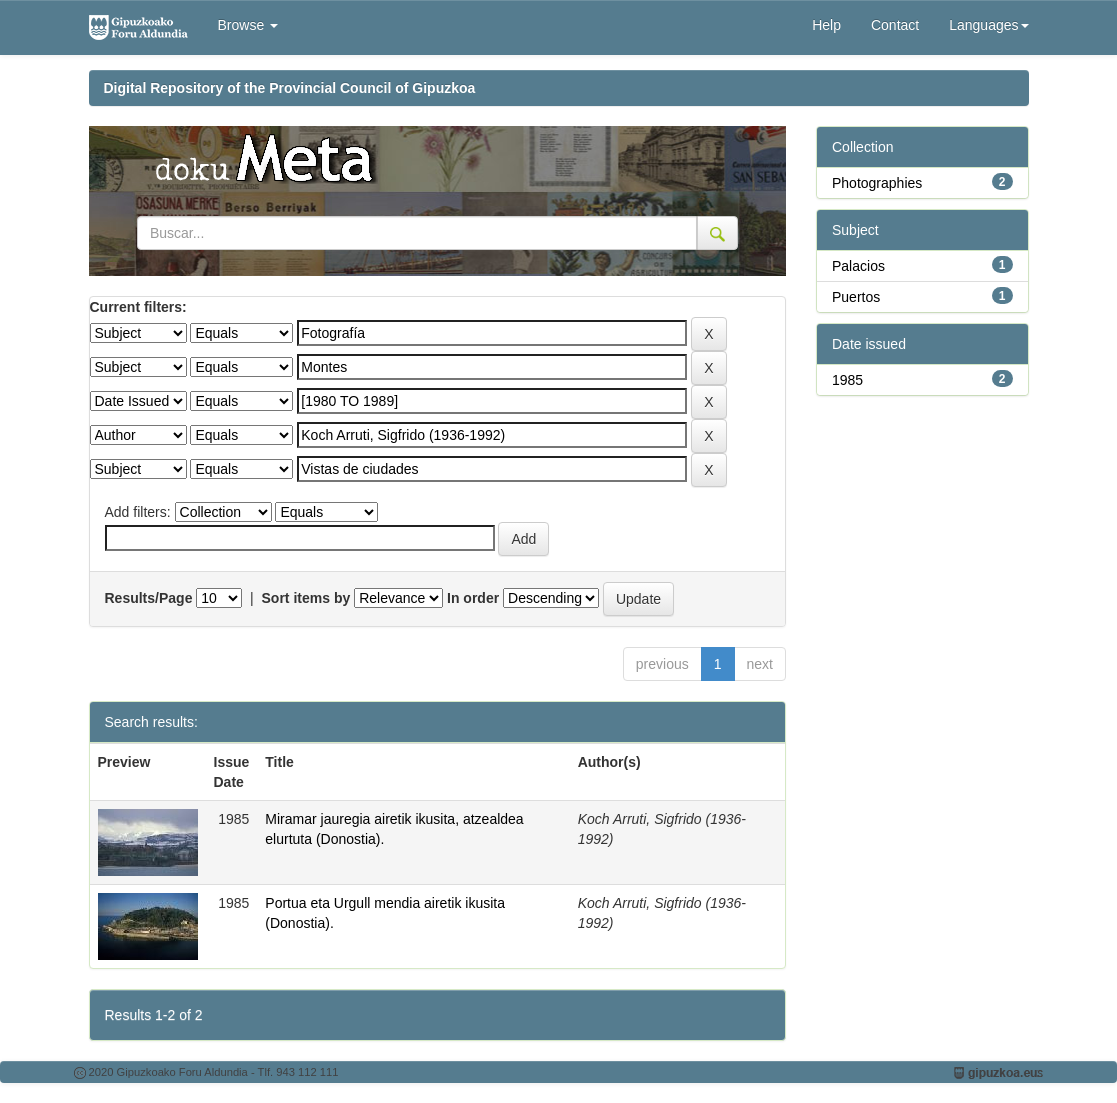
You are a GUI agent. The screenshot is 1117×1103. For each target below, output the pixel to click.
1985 (847, 380)
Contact (895, 25)
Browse (248, 25)
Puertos (856, 297)
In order (473, 598)
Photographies (877, 183)
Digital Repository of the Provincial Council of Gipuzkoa (290, 88)
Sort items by (306, 598)
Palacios (858, 266)
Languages (988, 25)
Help (826, 25)
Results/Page (149, 598)
